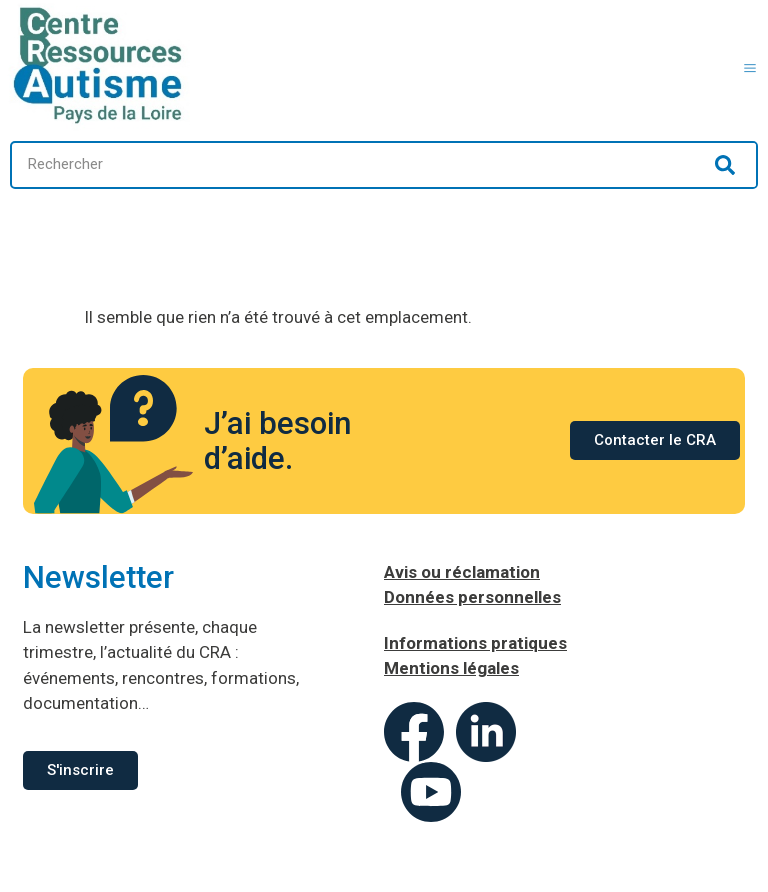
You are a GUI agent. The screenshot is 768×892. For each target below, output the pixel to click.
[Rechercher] (725, 165)
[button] (750, 65)
